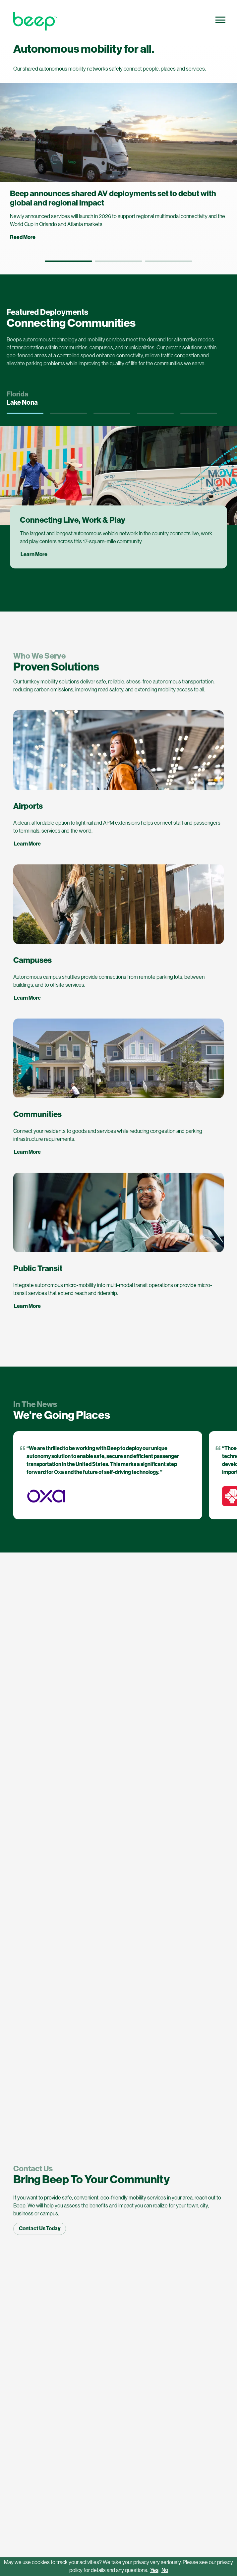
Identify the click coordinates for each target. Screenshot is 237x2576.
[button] (68, 261)
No (164, 2570)
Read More (22, 237)
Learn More (27, 844)
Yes (154, 2570)
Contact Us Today (39, 2228)
